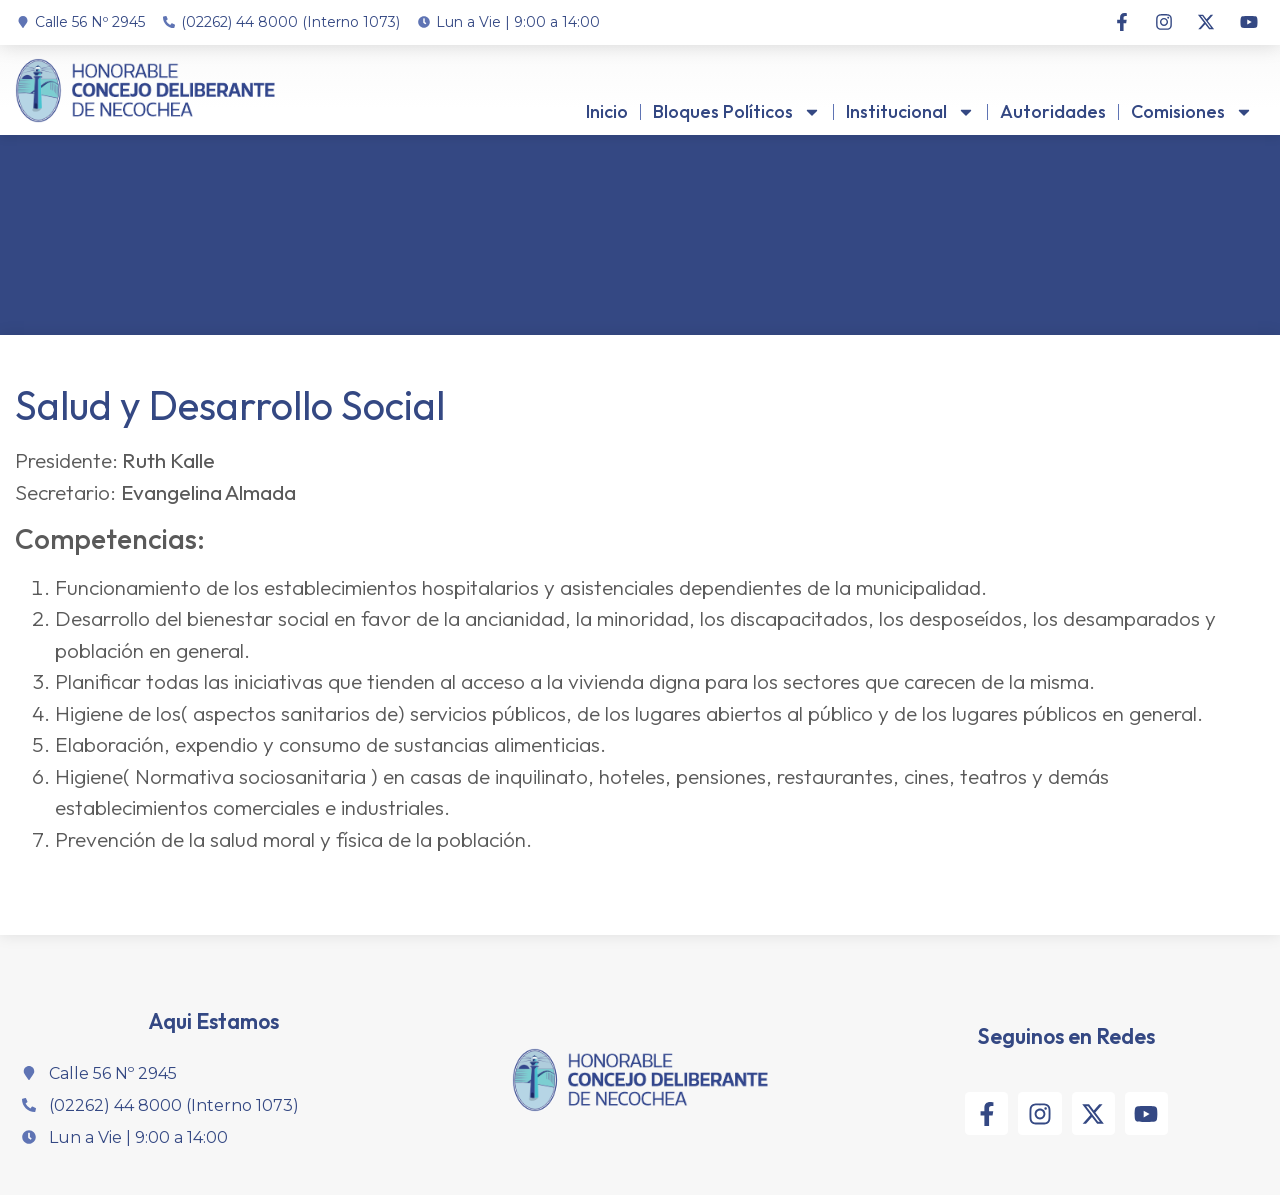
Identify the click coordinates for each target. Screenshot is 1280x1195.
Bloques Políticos (737, 112)
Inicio (607, 111)
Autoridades (1053, 111)
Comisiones (1192, 112)
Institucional (910, 112)
